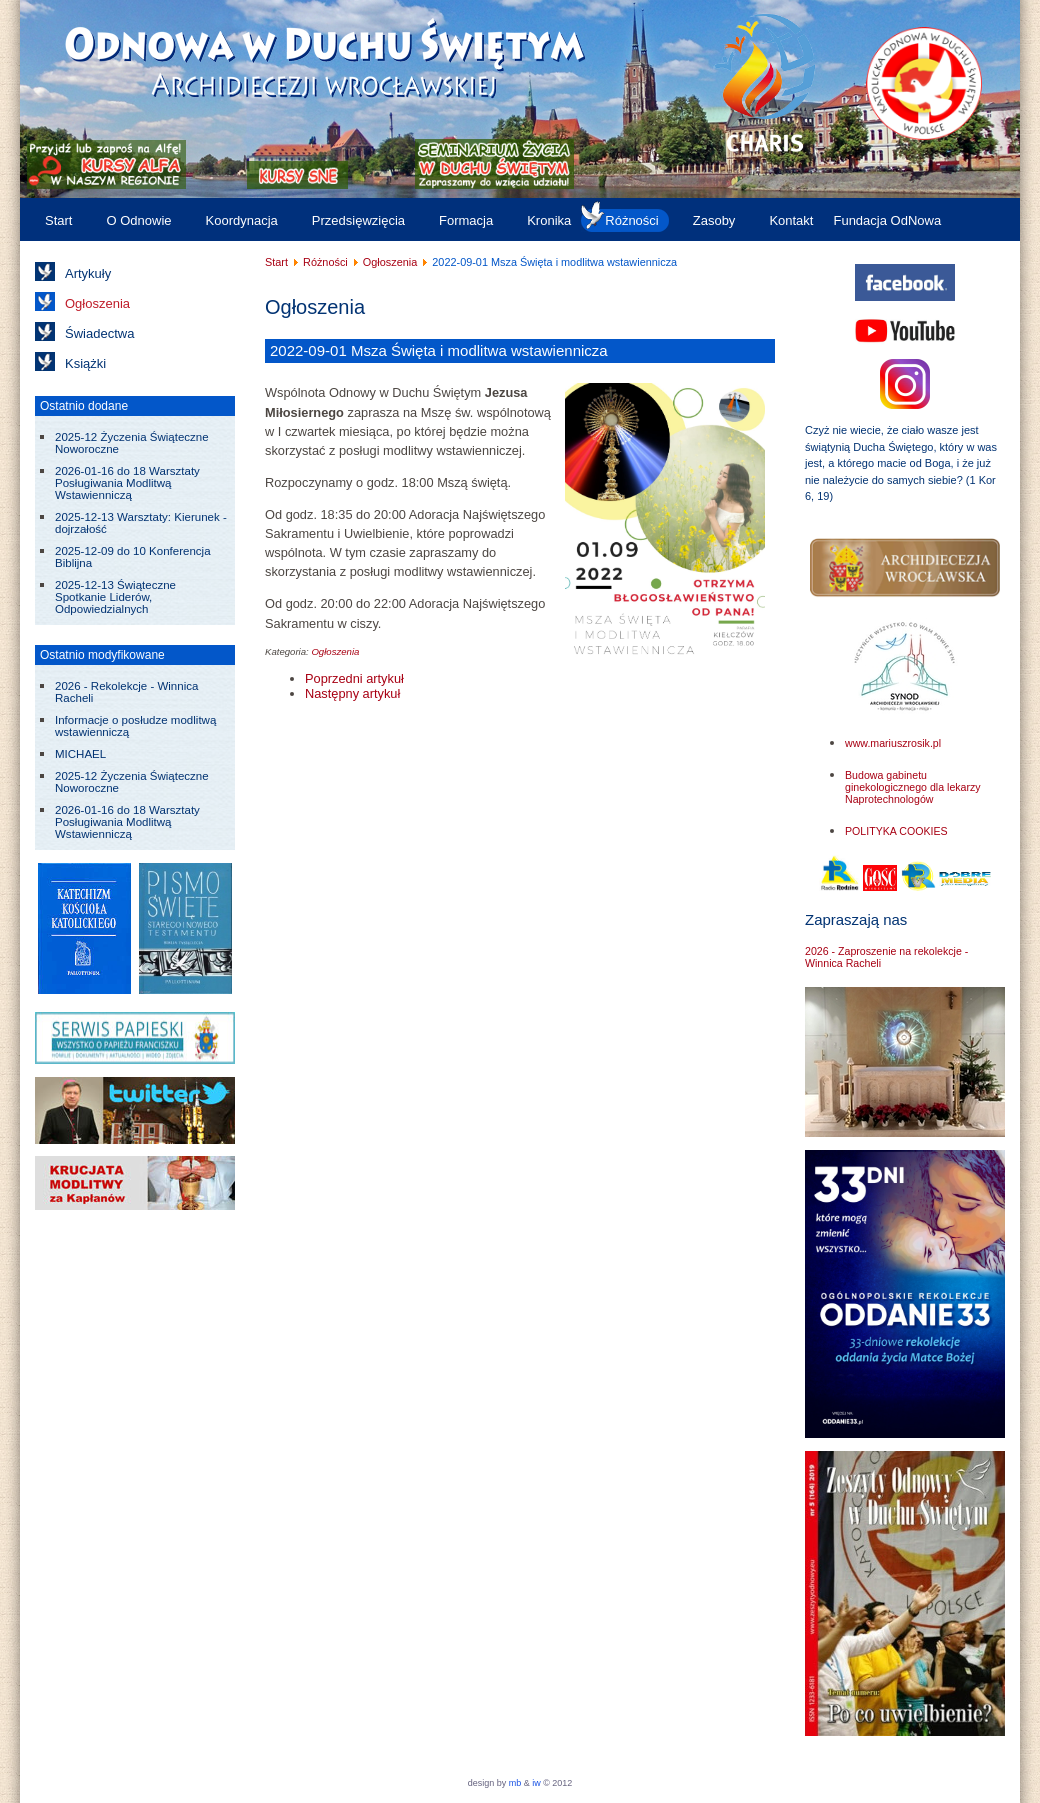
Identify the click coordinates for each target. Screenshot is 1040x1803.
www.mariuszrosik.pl (893, 743)
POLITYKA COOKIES (896, 831)
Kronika (549, 220)
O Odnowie (138, 220)
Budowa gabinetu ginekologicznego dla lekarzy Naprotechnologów (913, 787)
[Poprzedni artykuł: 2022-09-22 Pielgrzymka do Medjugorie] (354, 678)
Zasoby (714, 220)
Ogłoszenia (97, 303)
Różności (631, 220)
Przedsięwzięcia (358, 220)
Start (58, 220)
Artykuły (88, 273)
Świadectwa (99, 333)
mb (515, 1783)
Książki (85, 363)
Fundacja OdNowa (887, 220)
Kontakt (791, 220)
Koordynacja (242, 220)
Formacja (466, 220)
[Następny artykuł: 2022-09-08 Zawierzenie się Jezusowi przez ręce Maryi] (352, 693)
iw (535, 1783)
